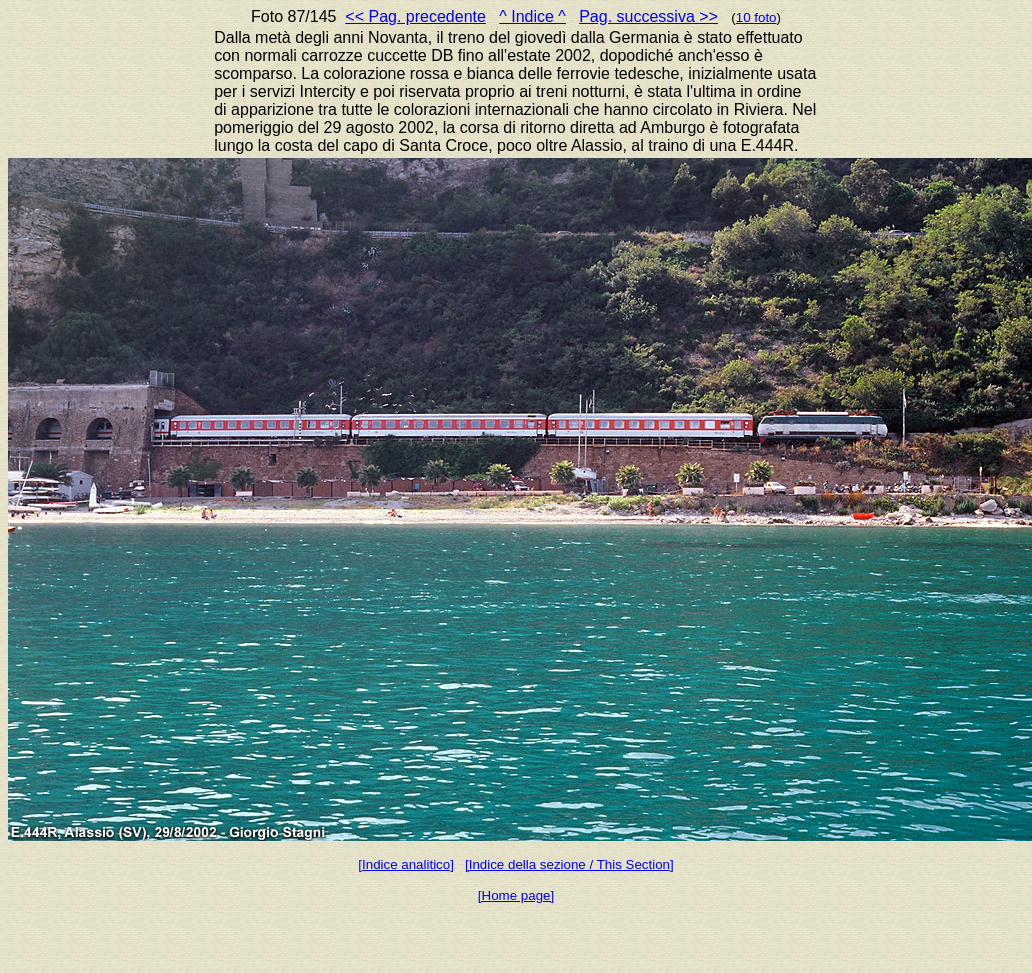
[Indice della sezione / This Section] (569, 864)
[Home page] (516, 895)
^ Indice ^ (532, 16)
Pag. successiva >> (648, 16)
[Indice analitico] (406, 864)
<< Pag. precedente (415, 16)
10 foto (756, 17)
